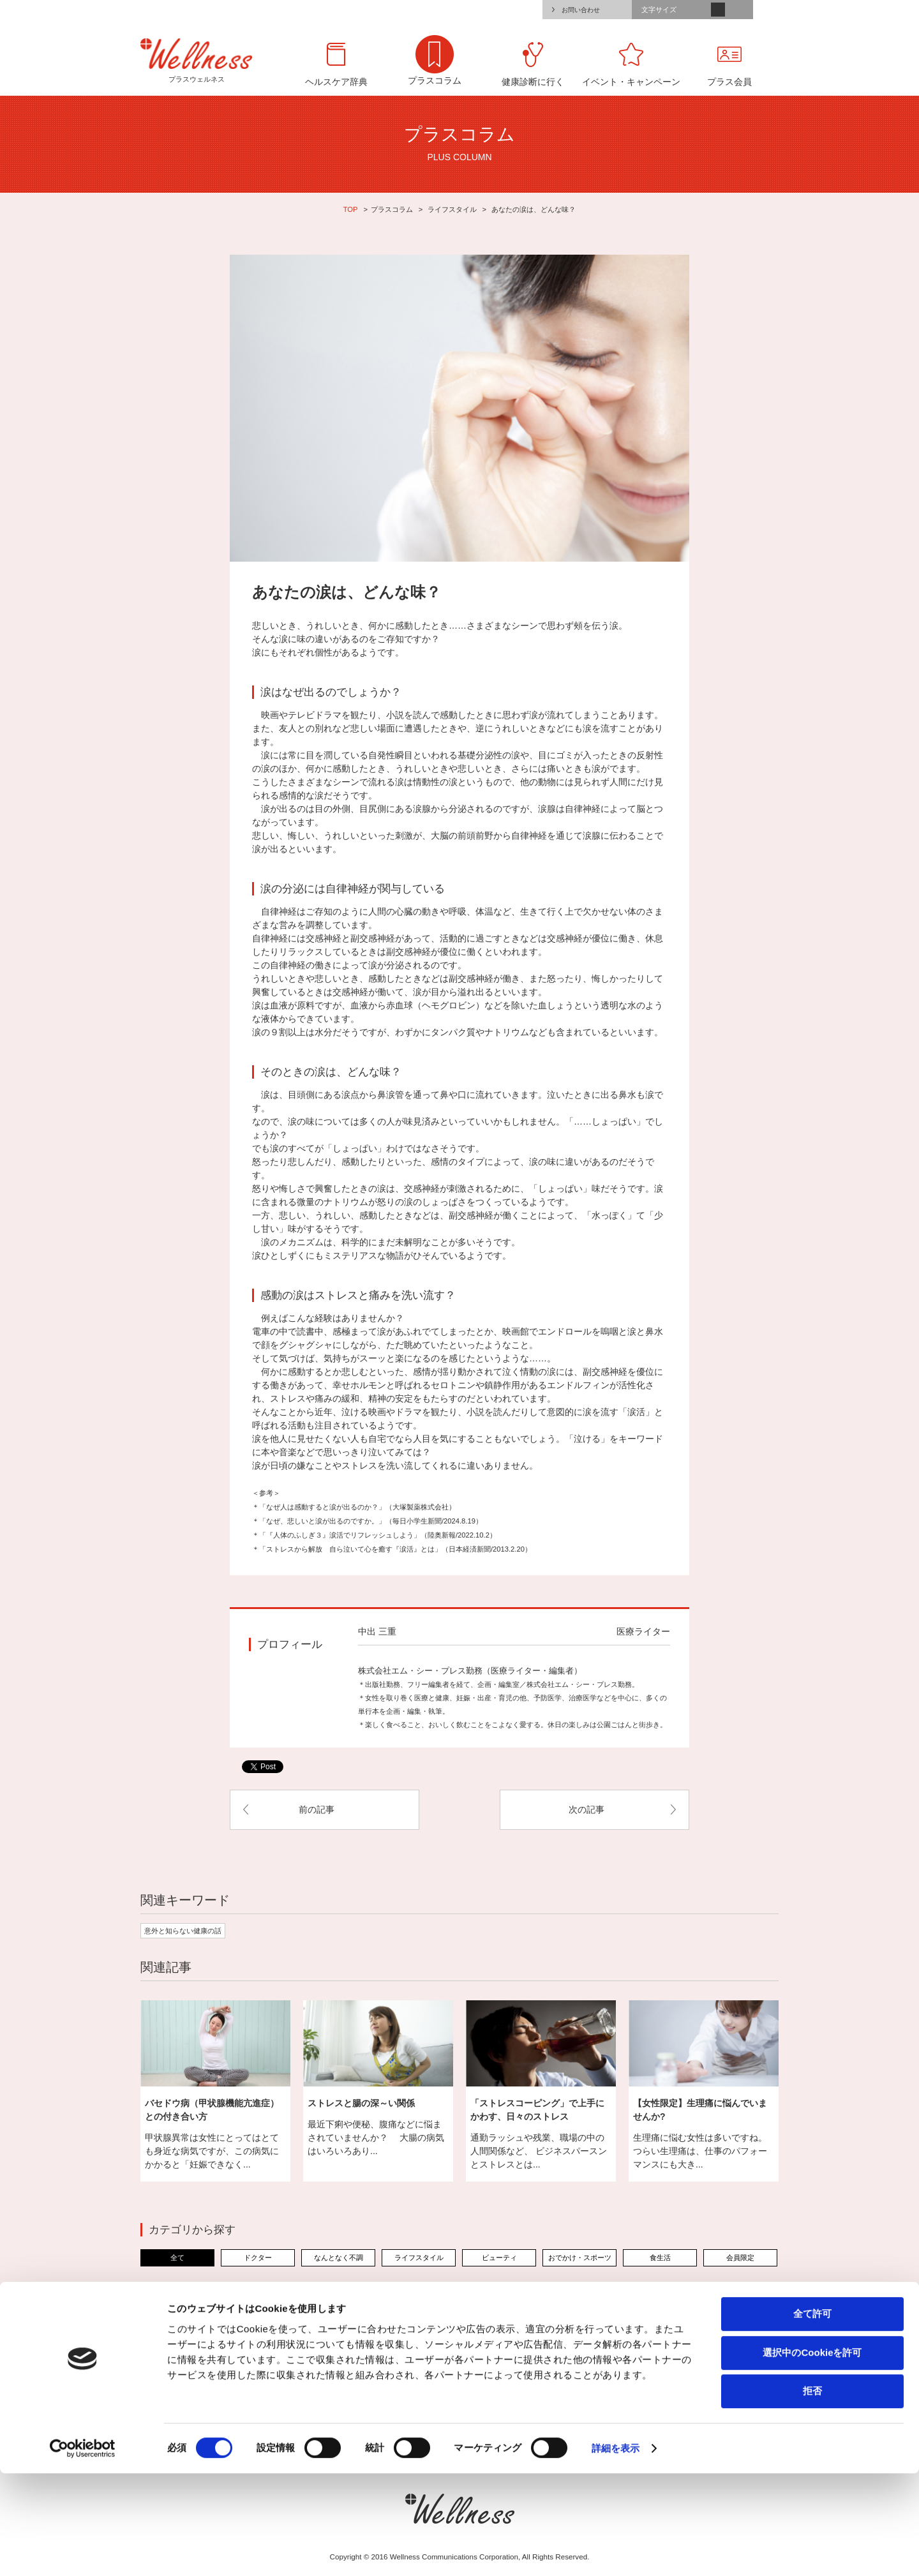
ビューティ (499, 2257)
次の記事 (586, 1809)
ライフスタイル (452, 209)
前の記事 (316, 1809)
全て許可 (812, 2416)
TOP (350, 209)
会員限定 (740, 2257)
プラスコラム (392, 209)
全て (177, 2257)
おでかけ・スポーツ (579, 2257)
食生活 (660, 2257)
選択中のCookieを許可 (812, 2455)
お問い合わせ (581, 9)
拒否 (812, 2493)
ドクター (258, 2257)
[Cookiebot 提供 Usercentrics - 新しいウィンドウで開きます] (82, 2551)
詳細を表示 (616, 2550)
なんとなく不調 (338, 2257)
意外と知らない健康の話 (182, 1931)
